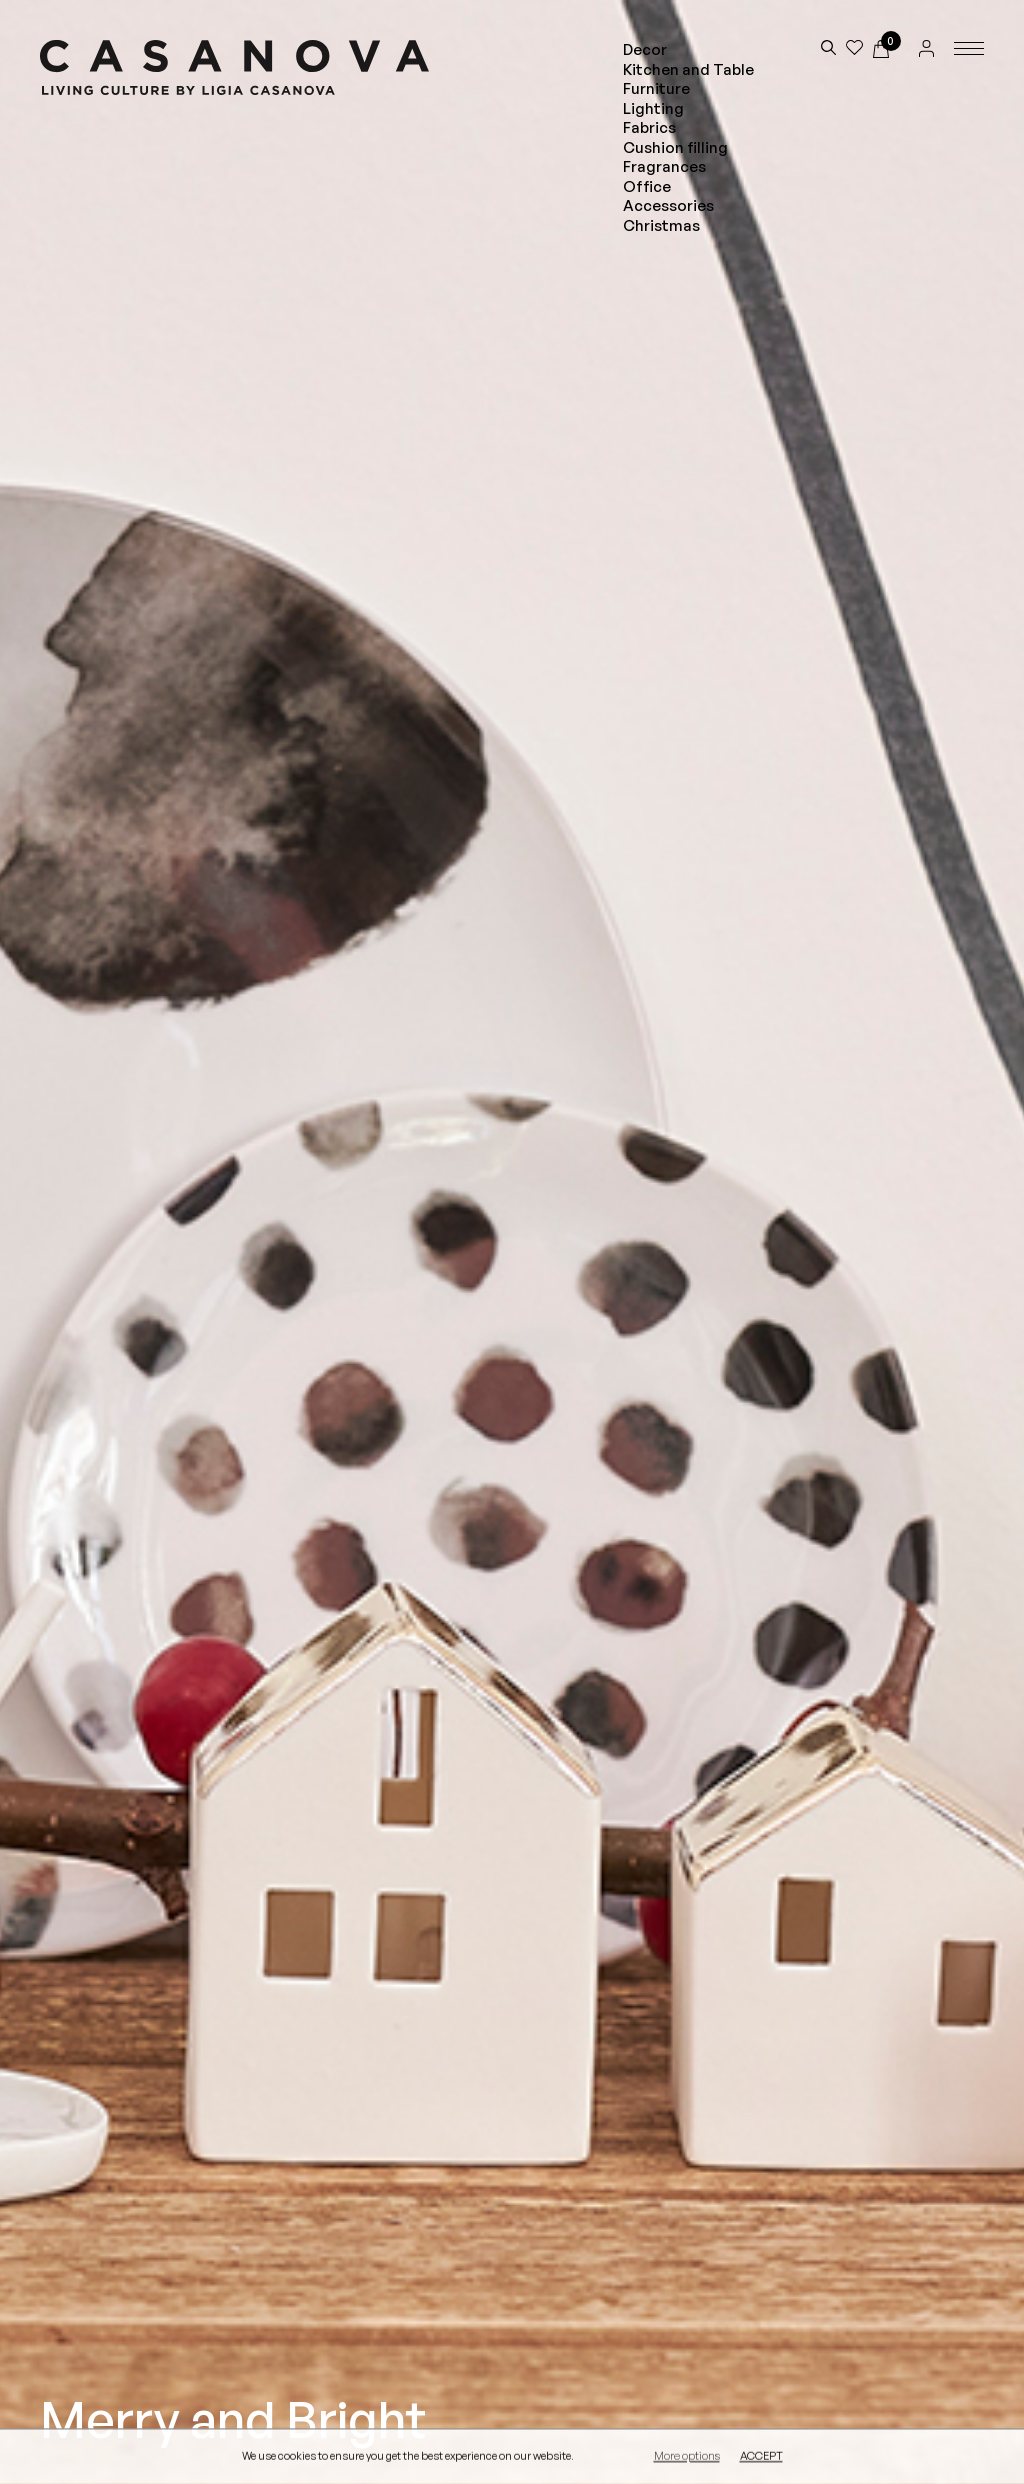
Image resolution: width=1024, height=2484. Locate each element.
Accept (761, 2457)
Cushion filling (675, 147)
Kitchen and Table (688, 69)
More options (687, 2457)
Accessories (668, 205)
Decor (645, 49)
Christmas (661, 225)
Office (647, 186)
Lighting (653, 108)
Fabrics (649, 127)
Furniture (656, 88)
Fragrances (664, 166)
